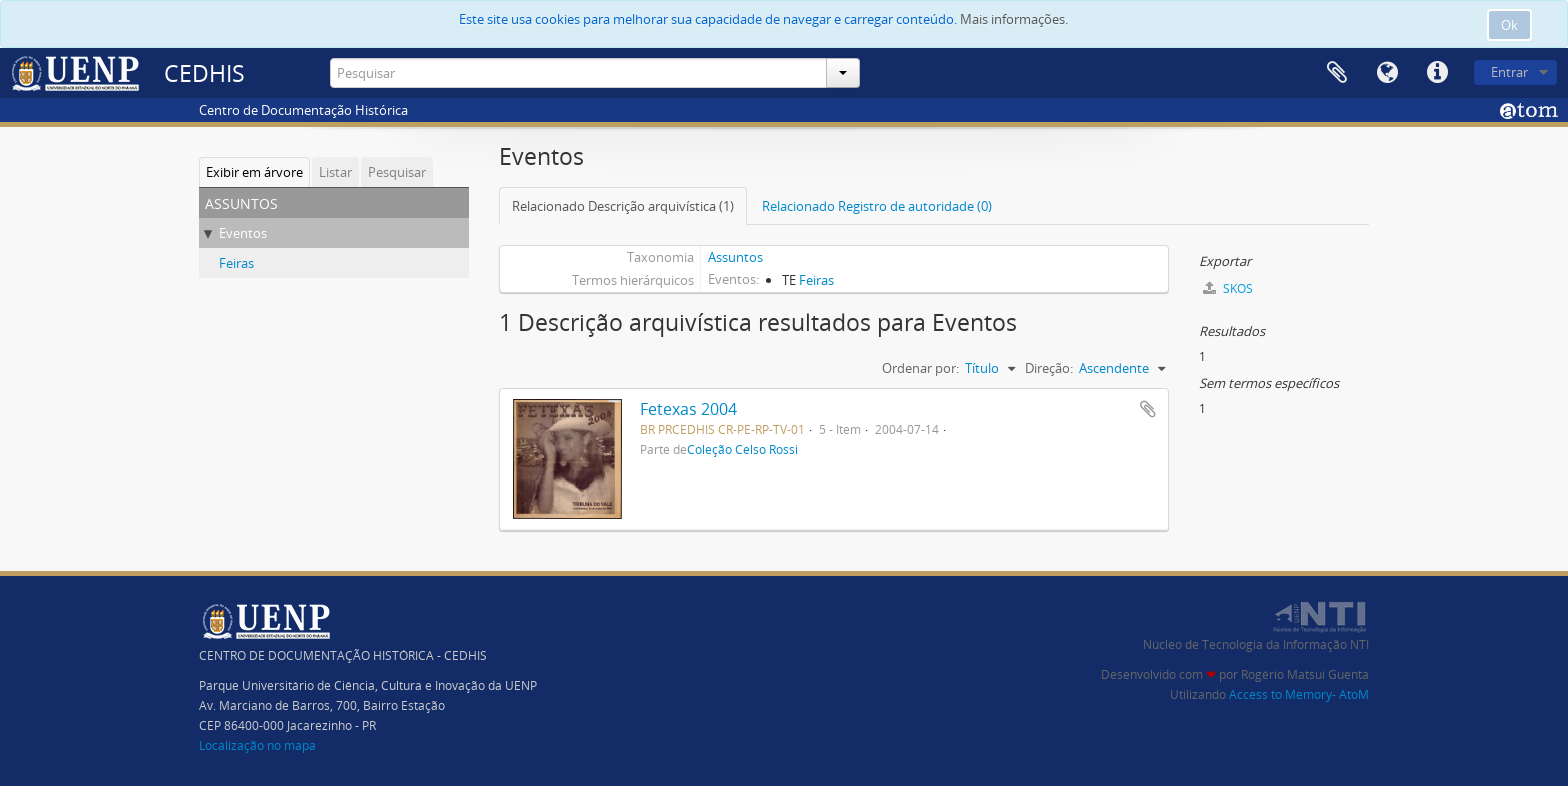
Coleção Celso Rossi (742, 449)
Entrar (1509, 72)
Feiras (236, 263)
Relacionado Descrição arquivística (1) (623, 206)
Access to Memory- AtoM (1299, 694)
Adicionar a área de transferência (1148, 409)
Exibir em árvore (254, 172)
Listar (335, 172)
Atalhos (1437, 73)
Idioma (1387, 73)
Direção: (1049, 368)
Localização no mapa (257, 745)
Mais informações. (1014, 19)
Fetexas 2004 (688, 409)
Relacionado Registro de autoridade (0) (877, 206)
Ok (1509, 25)
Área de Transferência (1337, 73)
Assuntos (735, 257)
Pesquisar (397, 172)
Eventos (243, 233)
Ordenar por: (920, 368)
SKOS (1228, 288)
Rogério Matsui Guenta (1305, 674)
